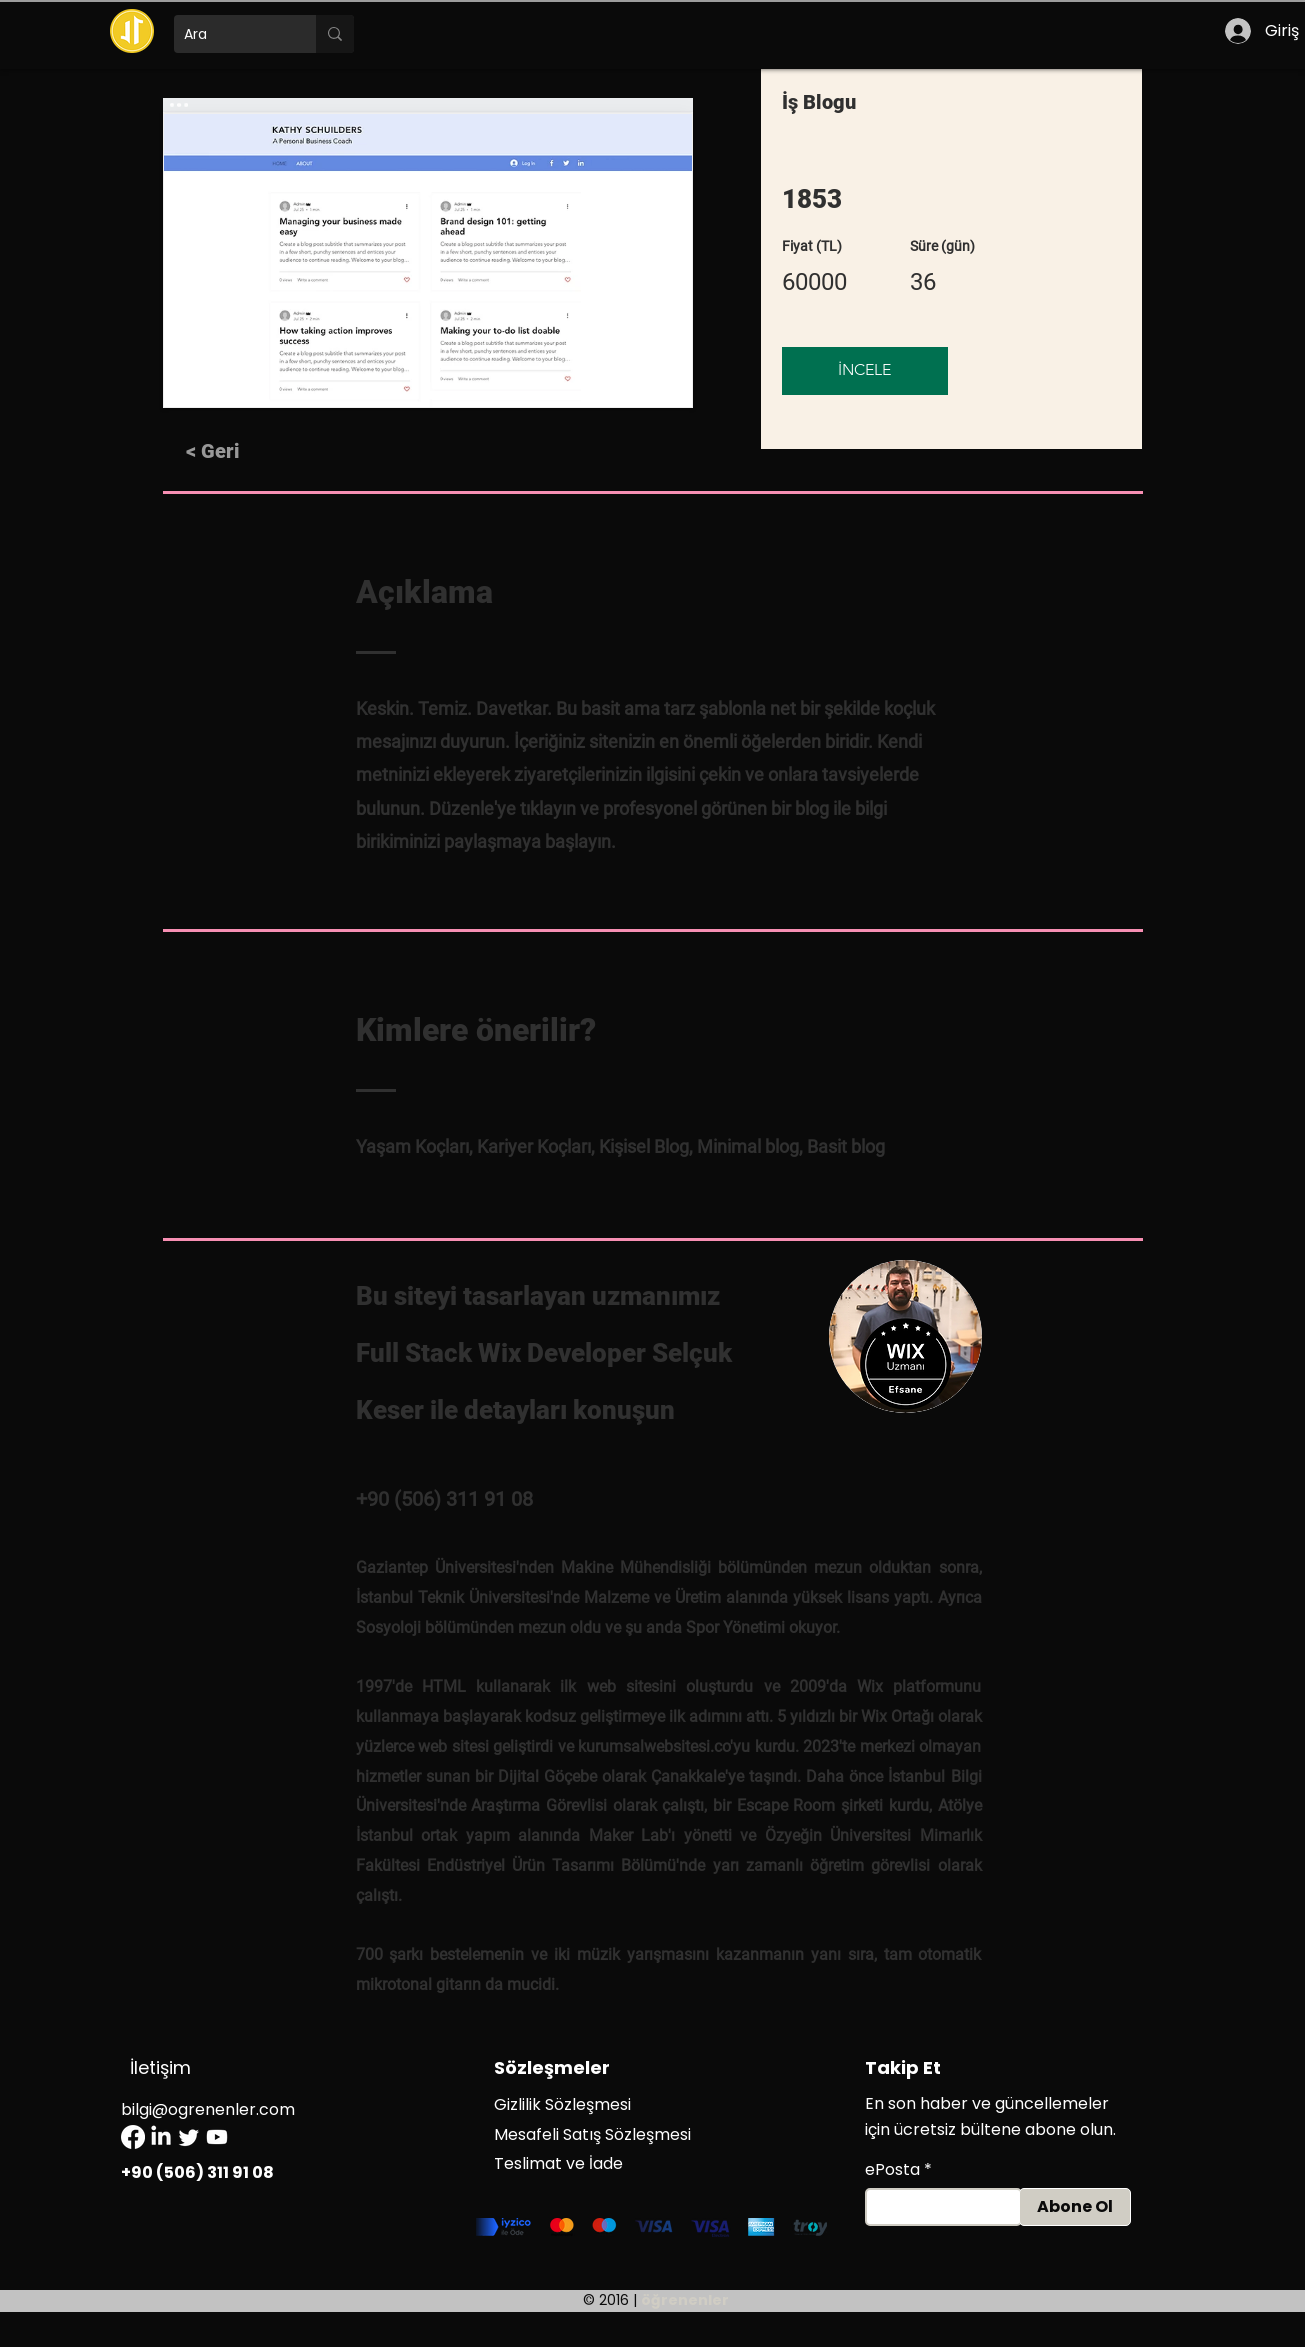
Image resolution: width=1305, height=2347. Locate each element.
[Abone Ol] (1075, 2207)
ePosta (892, 2170)
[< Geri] (241, 451)
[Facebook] (133, 2137)
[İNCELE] (865, 371)
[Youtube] (217, 2137)
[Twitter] (189, 2137)
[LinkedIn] (161, 2137)
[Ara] (229, 34)
